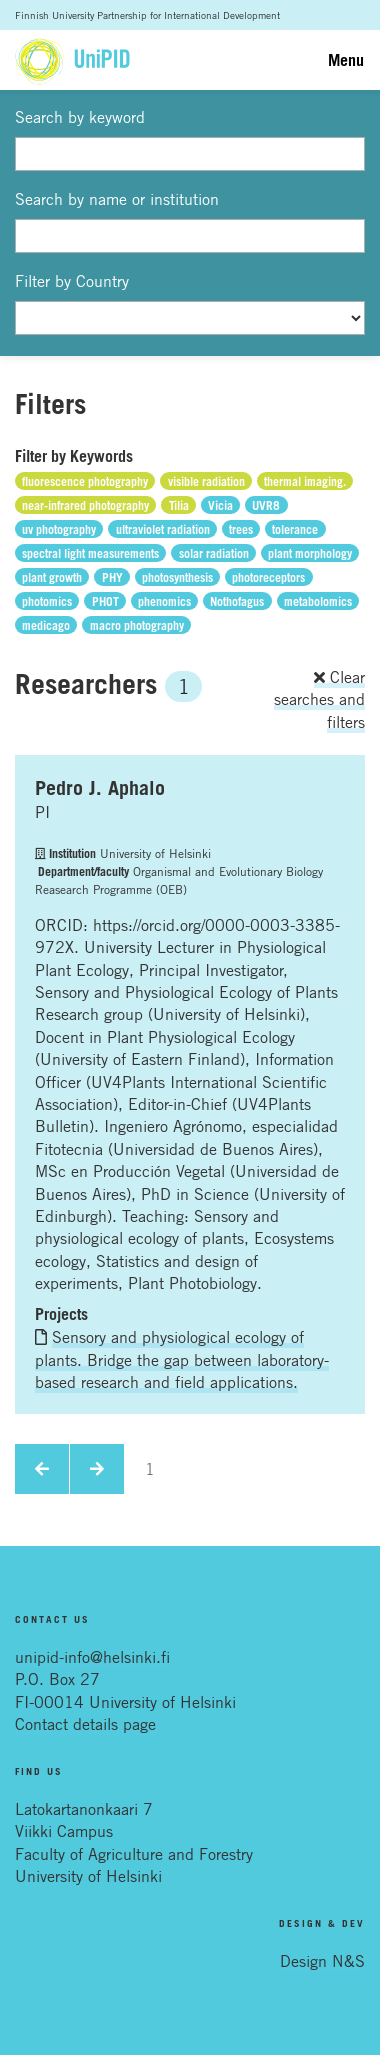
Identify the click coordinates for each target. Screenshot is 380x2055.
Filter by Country (72, 281)
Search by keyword (80, 117)
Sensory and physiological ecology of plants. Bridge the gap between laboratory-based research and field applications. (182, 1359)
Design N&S (322, 1961)
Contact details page (85, 1724)
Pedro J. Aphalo (100, 788)
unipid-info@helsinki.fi (92, 1657)
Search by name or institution (117, 199)
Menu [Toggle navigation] (346, 60)
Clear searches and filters (319, 699)
